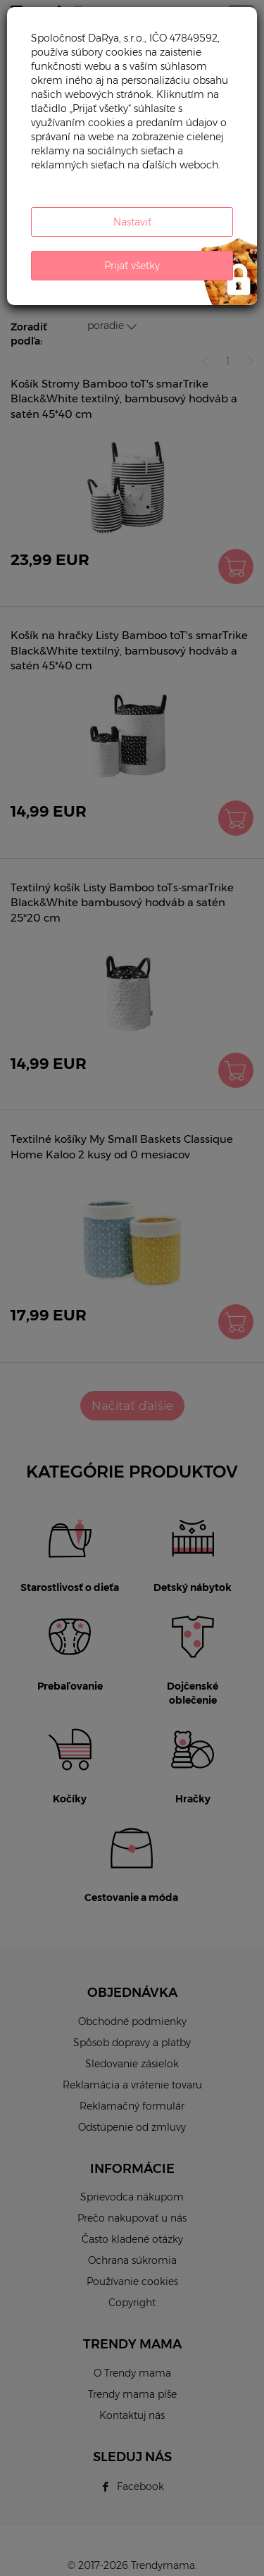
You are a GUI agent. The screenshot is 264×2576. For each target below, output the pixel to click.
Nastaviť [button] (132, 222)
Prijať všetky (132, 265)
